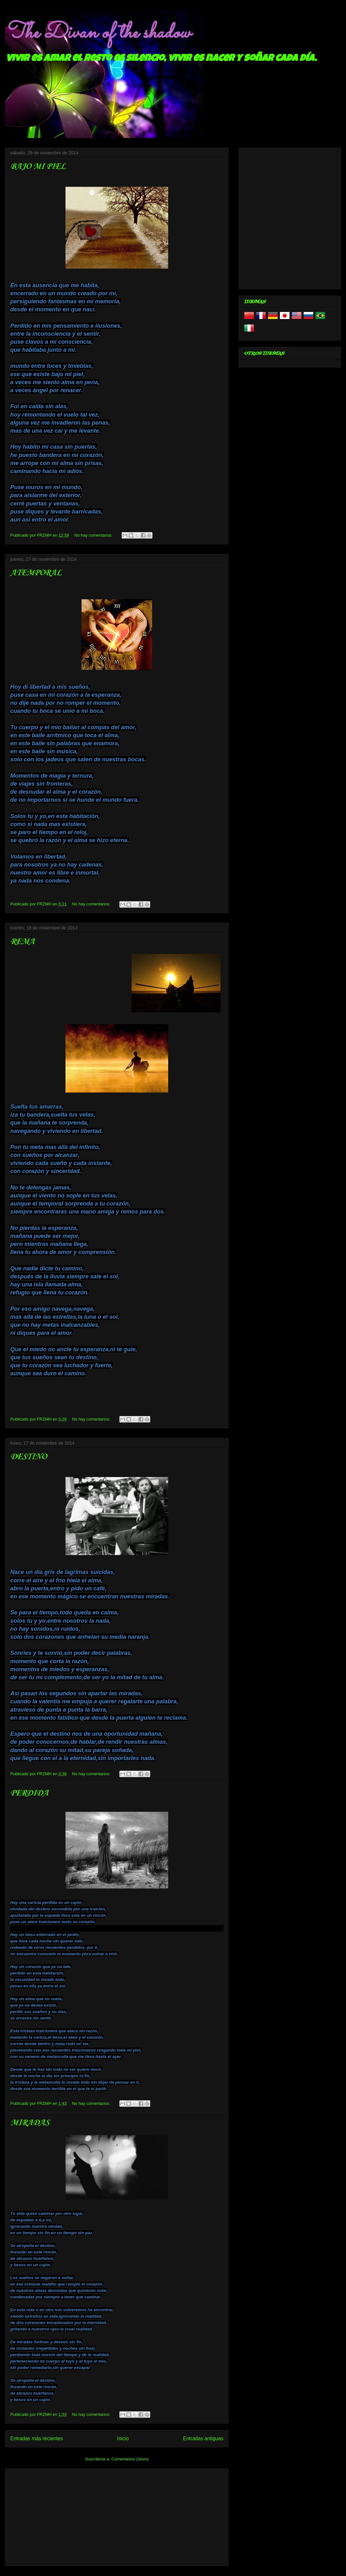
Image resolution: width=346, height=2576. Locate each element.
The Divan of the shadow (97, 33)
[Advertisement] (116, 2516)
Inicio (123, 2438)
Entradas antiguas (203, 2438)
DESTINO (28, 1456)
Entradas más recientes (36, 2438)
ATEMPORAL (36, 572)
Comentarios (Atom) (130, 2459)
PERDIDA (29, 1793)
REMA (22, 941)
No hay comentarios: (94, 535)
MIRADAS (29, 2122)
